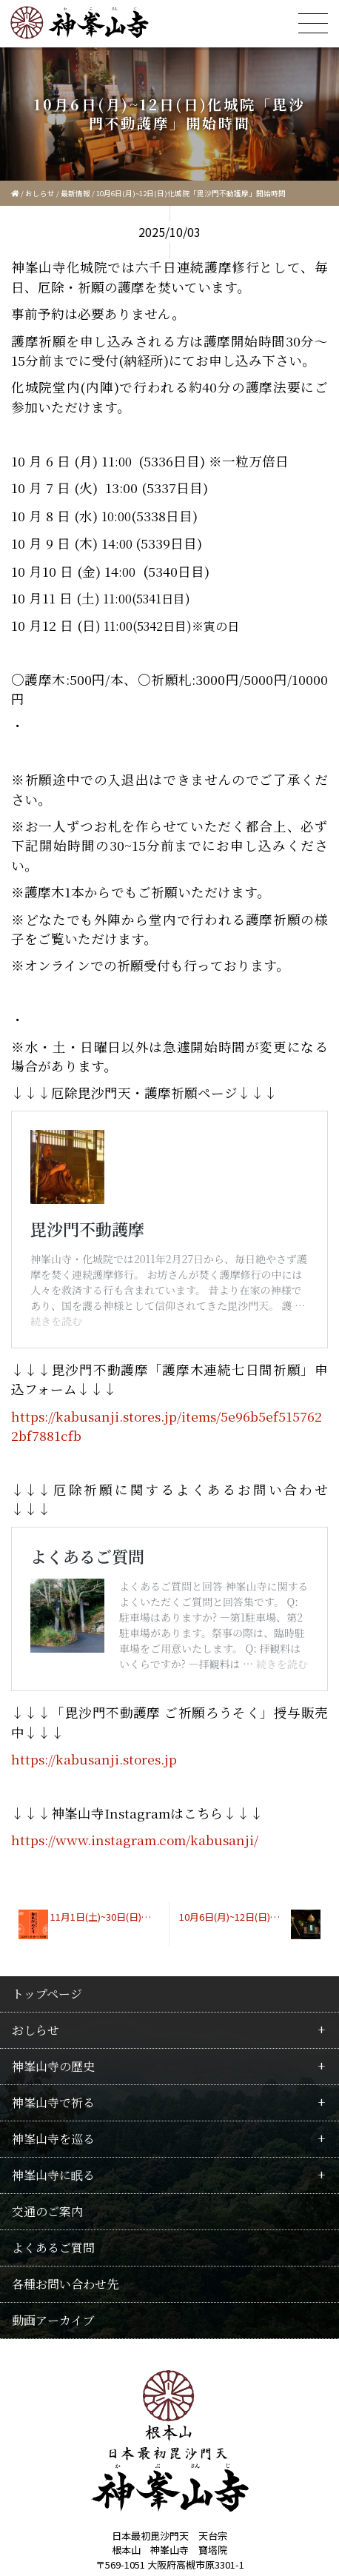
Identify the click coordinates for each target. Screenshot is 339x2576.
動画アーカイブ (53, 2184)
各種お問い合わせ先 (65, 2148)
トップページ (47, 1858)
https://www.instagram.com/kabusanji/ (134, 1704)
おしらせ (40, 193)
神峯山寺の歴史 (53, 1930)
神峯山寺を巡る (53, 2003)
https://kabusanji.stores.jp (94, 1623)
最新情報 (75, 193)
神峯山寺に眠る (53, 2039)
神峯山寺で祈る (53, 1967)
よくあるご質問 (81, 1535)
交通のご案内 (47, 2075)
